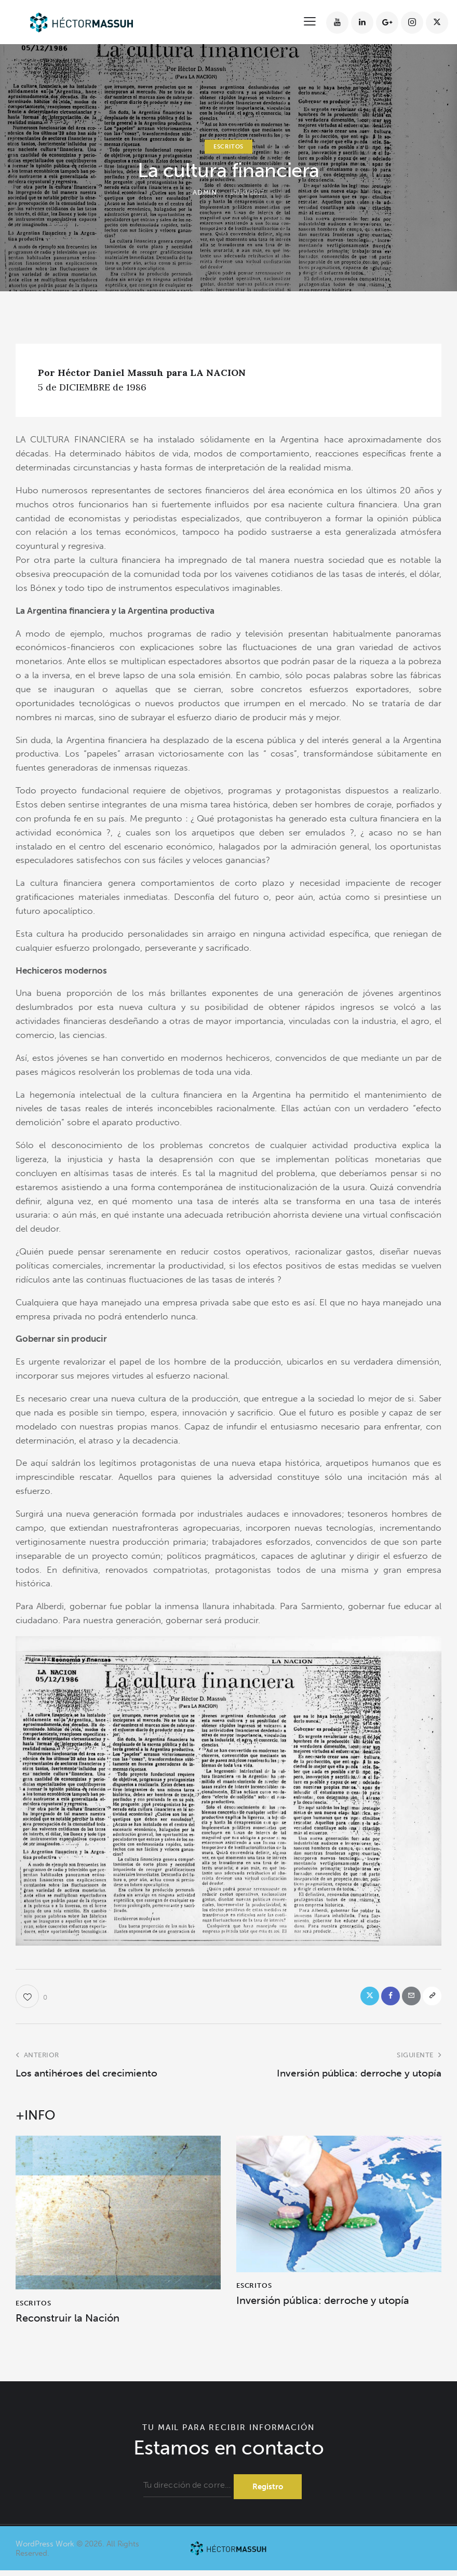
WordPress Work (45, 2549)
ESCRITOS (228, 146)
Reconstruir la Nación (67, 2321)
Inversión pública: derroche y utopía (322, 2304)
